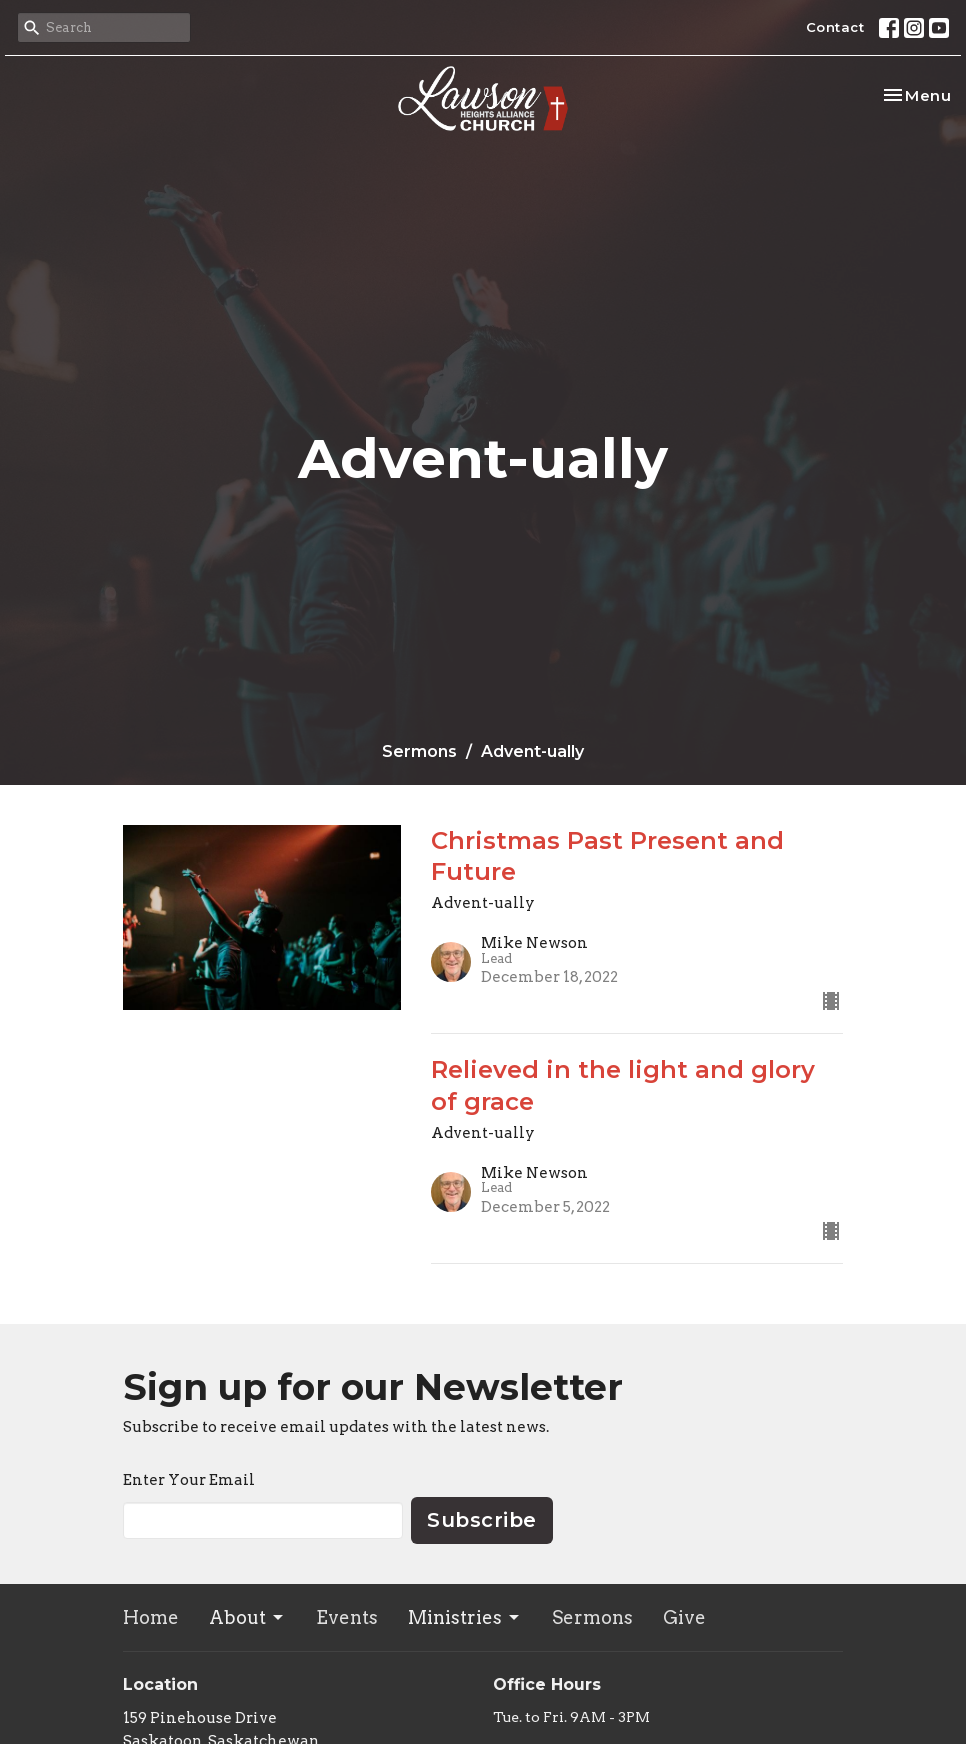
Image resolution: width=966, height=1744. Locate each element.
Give (684, 1617)
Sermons (419, 751)
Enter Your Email (189, 1480)
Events (347, 1617)
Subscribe (482, 1520)
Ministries (465, 1617)
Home (151, 1617)
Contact (835, 27)
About (247, 1617)
